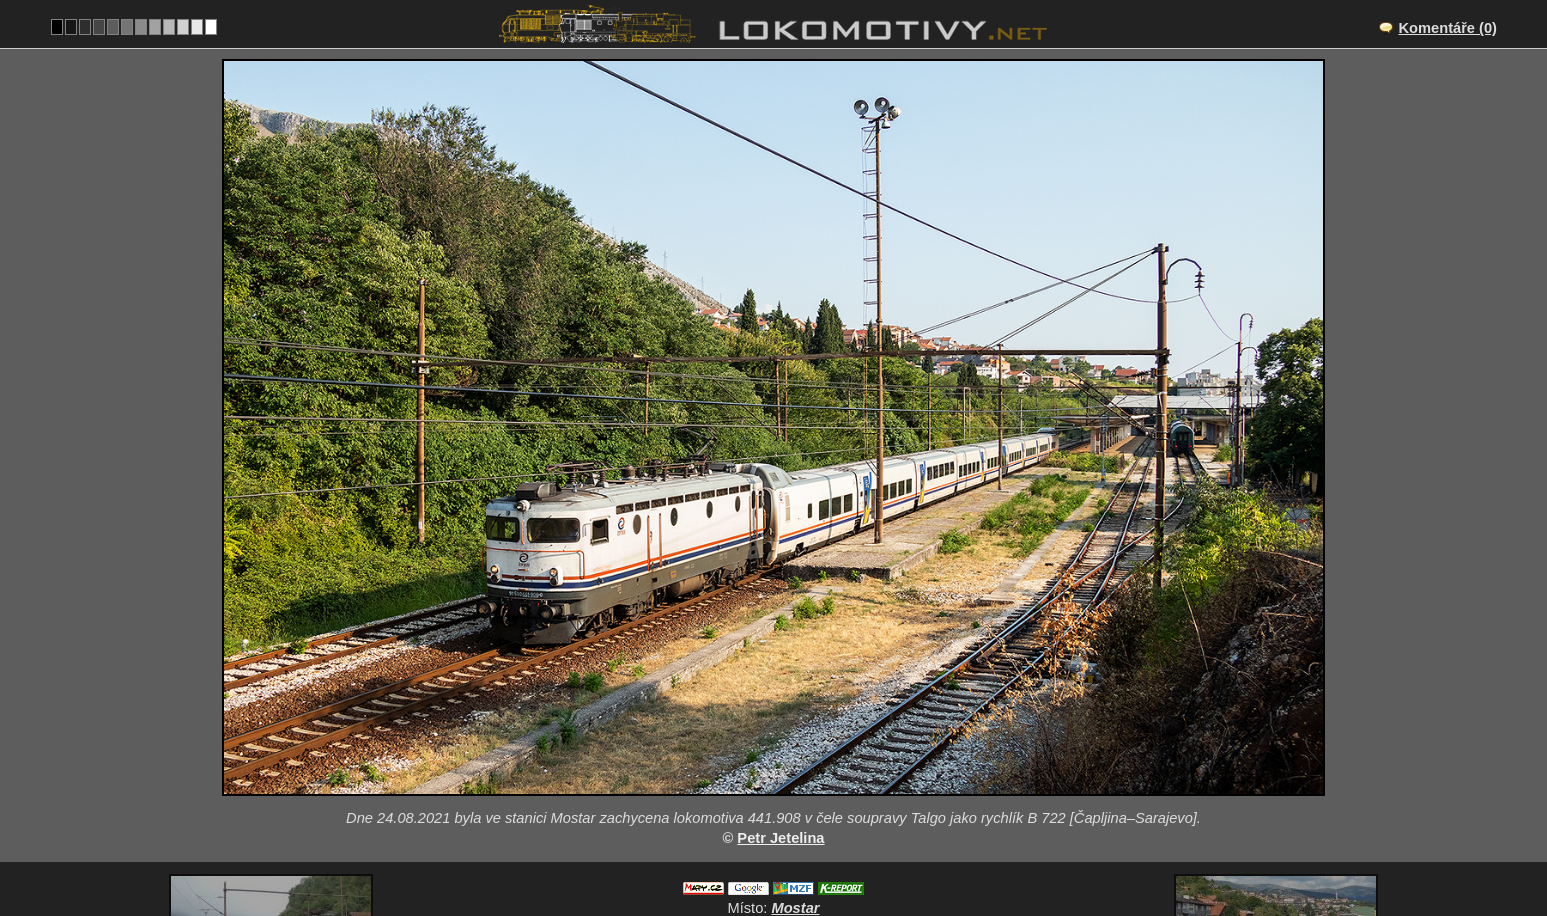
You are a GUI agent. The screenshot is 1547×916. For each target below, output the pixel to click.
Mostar (795, 751)
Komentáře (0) (1447, 28)
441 (874, 834)
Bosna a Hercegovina (762, 834)
